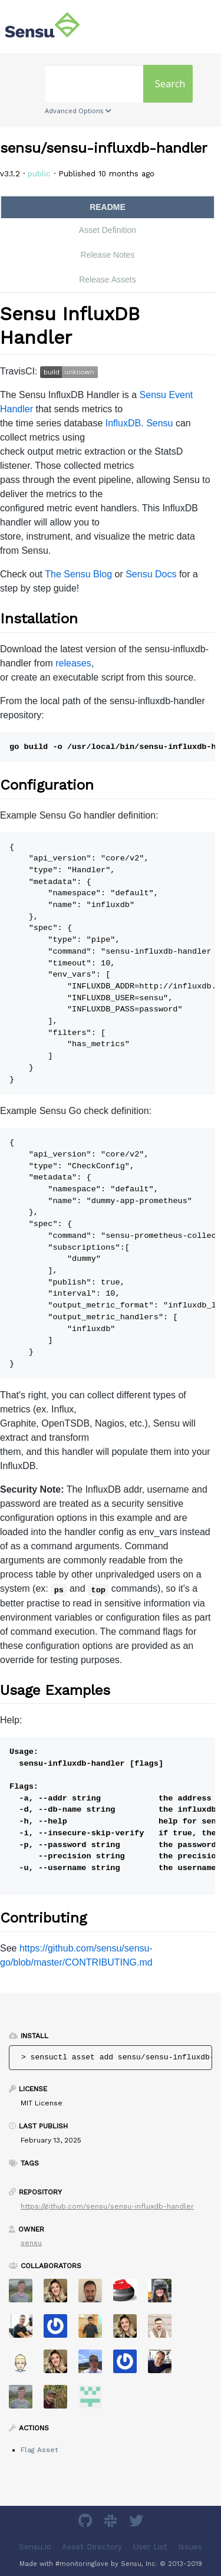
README (108, 207)
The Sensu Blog (78, 574)
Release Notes (108, 254)
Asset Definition (107, 230)
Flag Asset (39, 2450)
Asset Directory (92, 2546)
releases (73, 663)
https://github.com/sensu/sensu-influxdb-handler (107, 2206)
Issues (190, 2546)
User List (150, 2546)
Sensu (159, 423)
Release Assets (107, 279)
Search (170, 83)
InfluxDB (123, 423)
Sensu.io (35, 2546)
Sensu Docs (151, 574)
